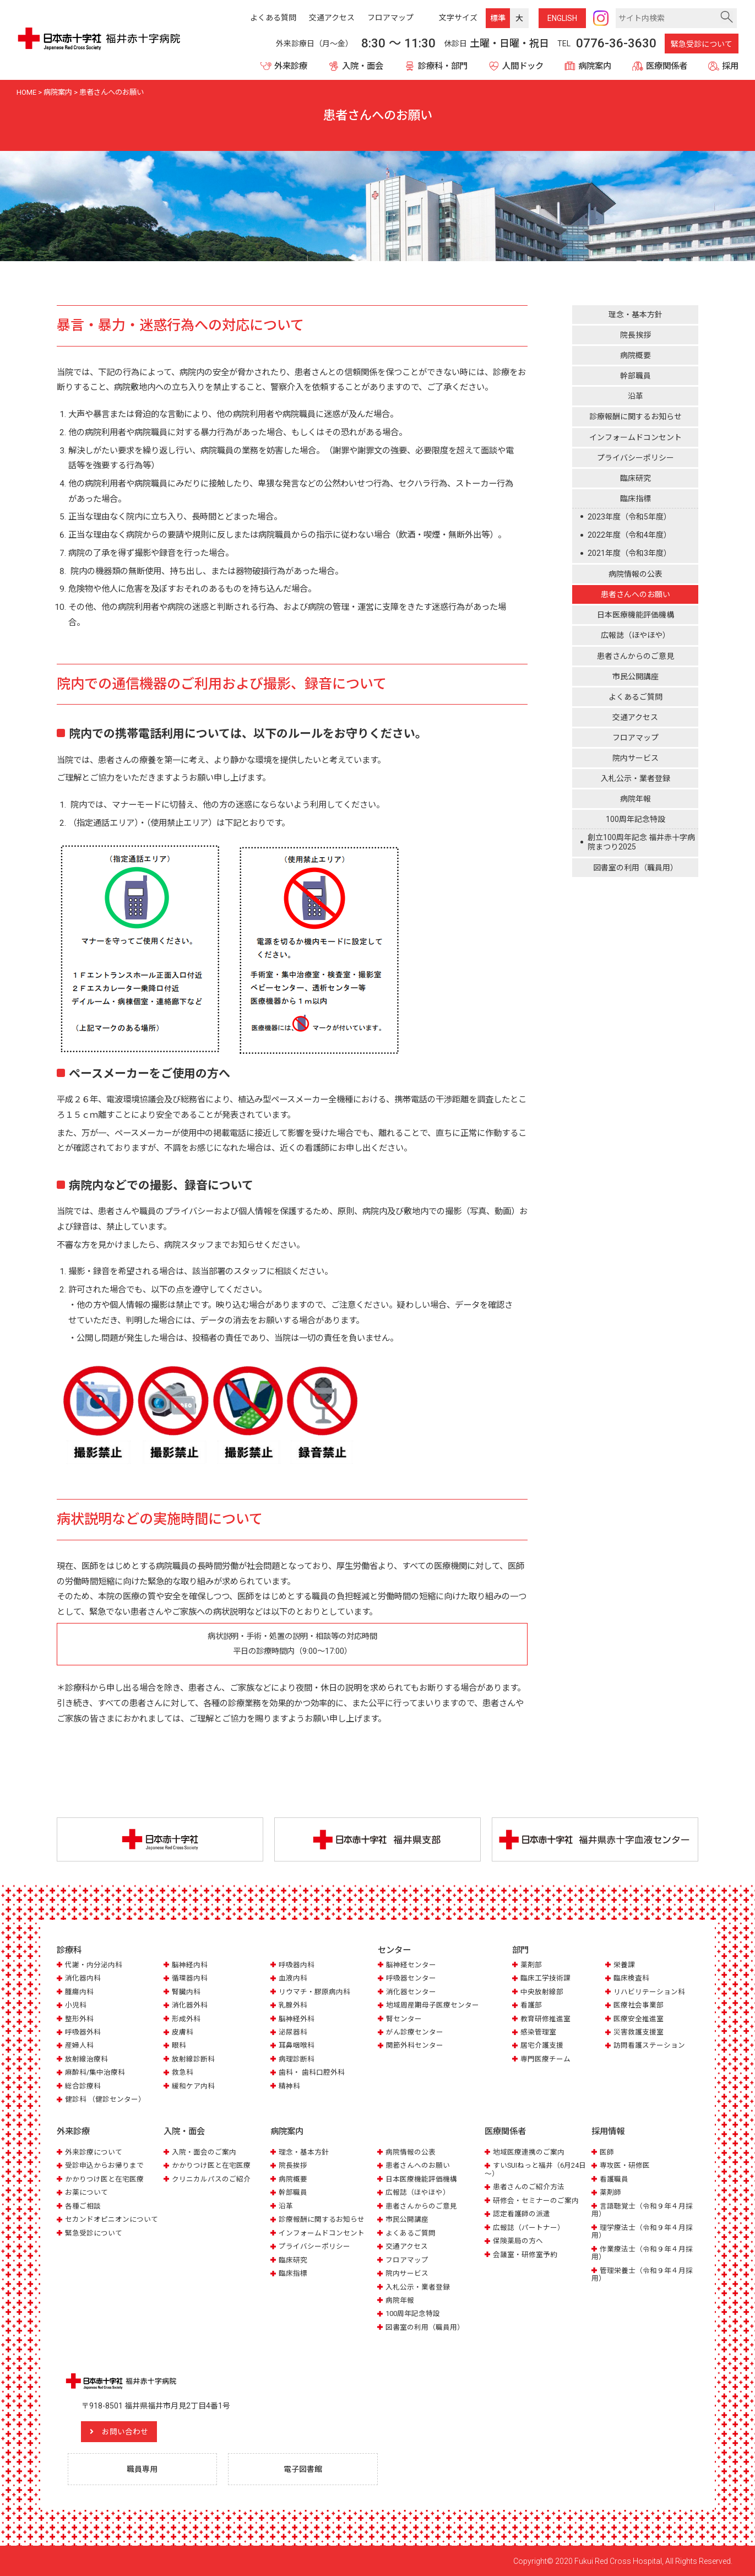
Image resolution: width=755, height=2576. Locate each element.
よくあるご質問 (635, 696)
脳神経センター (411, 1965)
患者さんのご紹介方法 (528, 2186)
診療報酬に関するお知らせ (635, 416)
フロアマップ (635, 737)
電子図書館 (303, 2468)
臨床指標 (635, 498)
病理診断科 (296, 2059)
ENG (562, 18)
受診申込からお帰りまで (104, 2165)
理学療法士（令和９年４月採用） (642, 2231)
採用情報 (607, 2131)
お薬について (86, 2192)
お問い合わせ (125, 2431)
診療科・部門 (443, 66)
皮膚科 (182, 2032)
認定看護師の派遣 (521, 2213)
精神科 (289, 2086)
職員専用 (142, 2468)
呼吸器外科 (83, 2032)
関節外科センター (414, 2046)
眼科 (179, 2046)
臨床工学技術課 (545, 1978)
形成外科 (186, 2019)
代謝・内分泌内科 (93, 1965)
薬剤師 (610, 2192)
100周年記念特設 (635, 819)
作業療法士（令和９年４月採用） (642, 2252)
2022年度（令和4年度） (629, 535)
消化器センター (411, 1992)
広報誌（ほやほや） (635, 635)
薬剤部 (531, 1965)
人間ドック (523, 66)
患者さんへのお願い (635, 594)
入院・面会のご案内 (204, 2151)
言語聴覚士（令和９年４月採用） (642, 2209)
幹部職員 (635, 375)
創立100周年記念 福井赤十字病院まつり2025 (641, 842)
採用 (730, 66)
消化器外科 (190, 2005)
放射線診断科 (193, 2059)
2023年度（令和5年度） (629, 516)
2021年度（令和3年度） (629, 553)
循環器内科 (190, 1978)
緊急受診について (701, 44)
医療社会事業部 (638, 2005)
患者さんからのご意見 (635, 656)
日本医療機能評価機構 (635, 614)
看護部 (531, 2005)
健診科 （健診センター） (105, 2099)
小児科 (75, 2005)
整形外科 (79, 2019)
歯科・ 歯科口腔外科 (312, 2073)
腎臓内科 (186, 1992)
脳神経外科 (296, 2019)
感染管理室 (538, 2032)
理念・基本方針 (635, 314)
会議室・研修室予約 (525, 2254)
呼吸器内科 (296, 1965)
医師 (607, 2151)
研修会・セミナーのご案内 (536, 2200)
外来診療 (290, 66)
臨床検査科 (631, 1978)
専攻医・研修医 (625, 2165)
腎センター (404, 2019)
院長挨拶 (635, 335)
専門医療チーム (545, 2059)
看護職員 (614, 2178)
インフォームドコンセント (635, 437)
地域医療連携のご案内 (528, 2151)
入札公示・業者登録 (635, 778)
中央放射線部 (541, 1992)
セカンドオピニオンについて (111, 2219)
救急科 (182, 2073)
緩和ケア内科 (193, 2086)
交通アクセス (635, 717)
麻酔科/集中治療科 (95, 2073)
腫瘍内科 (79, 1992)
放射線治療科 (86, 2059)
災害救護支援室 (638, 2032)
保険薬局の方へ (518, 2240)
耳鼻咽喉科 (296, 2046)
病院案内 (594, 66)
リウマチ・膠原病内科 (314, 1992)
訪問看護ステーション (649, 2046)
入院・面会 (362, 66)
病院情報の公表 (635, 574)
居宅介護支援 (541, 2046)
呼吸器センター (411, 1978)
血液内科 (293, 1978)
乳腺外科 (293, 2005)
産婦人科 (79, 2046)
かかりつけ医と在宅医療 (104, 2178)
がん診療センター (414, 2032)
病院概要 (635, 355)
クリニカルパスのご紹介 (211, 2178)
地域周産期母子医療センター (432, 2005)
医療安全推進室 (638, 2019)
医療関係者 (666, 66)
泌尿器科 (293, 2032)
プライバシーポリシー (635, 457)
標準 (498, 18)
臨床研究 (635, 478)
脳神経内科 (190, 1965)
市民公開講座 (635, 676)
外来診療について (93, 2151)
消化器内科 (83, 1978)
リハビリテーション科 (649, 1992)
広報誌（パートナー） (528, 2227)
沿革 (635, 396)
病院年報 (635, 798)
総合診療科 (83, 2086)
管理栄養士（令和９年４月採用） (642, 2274)
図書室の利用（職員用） (635, 867)
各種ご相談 (83, 2205)
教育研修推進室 (545, 2019)
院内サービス (635, 758)
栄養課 (624, 1965)
